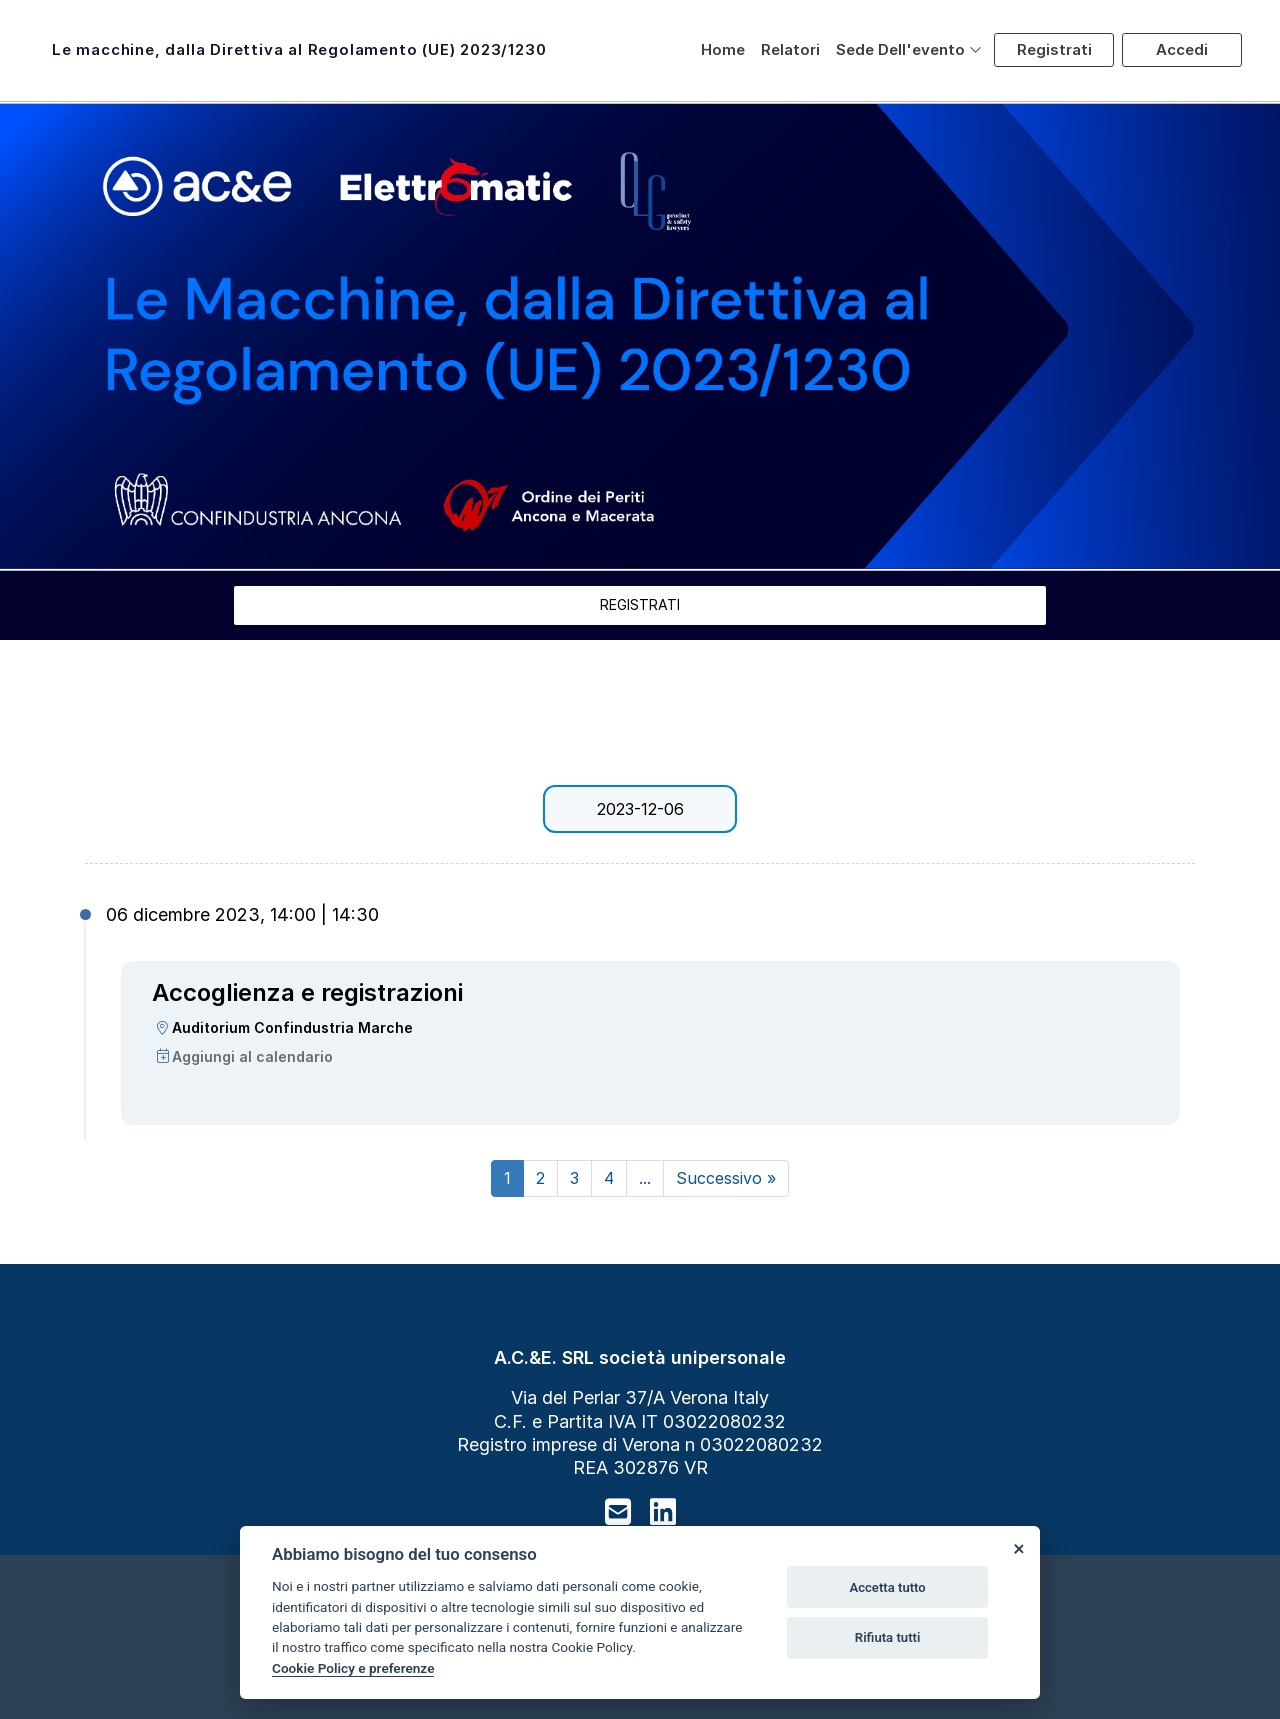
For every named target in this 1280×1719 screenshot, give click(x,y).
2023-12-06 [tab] (640, 809)
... (645, 1178)
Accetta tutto (887, 1587)
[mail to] (618, 1512)
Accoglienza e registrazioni (307, 992)
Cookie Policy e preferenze (353, 1668)
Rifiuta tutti (888, 1637)
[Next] (726, 1178)
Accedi (1182, 49)
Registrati (1054, 49)
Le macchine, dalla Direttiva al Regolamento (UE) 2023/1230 (299, 49)
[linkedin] (663, 1512)
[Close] (1018, 1548)
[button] (909, 50)
